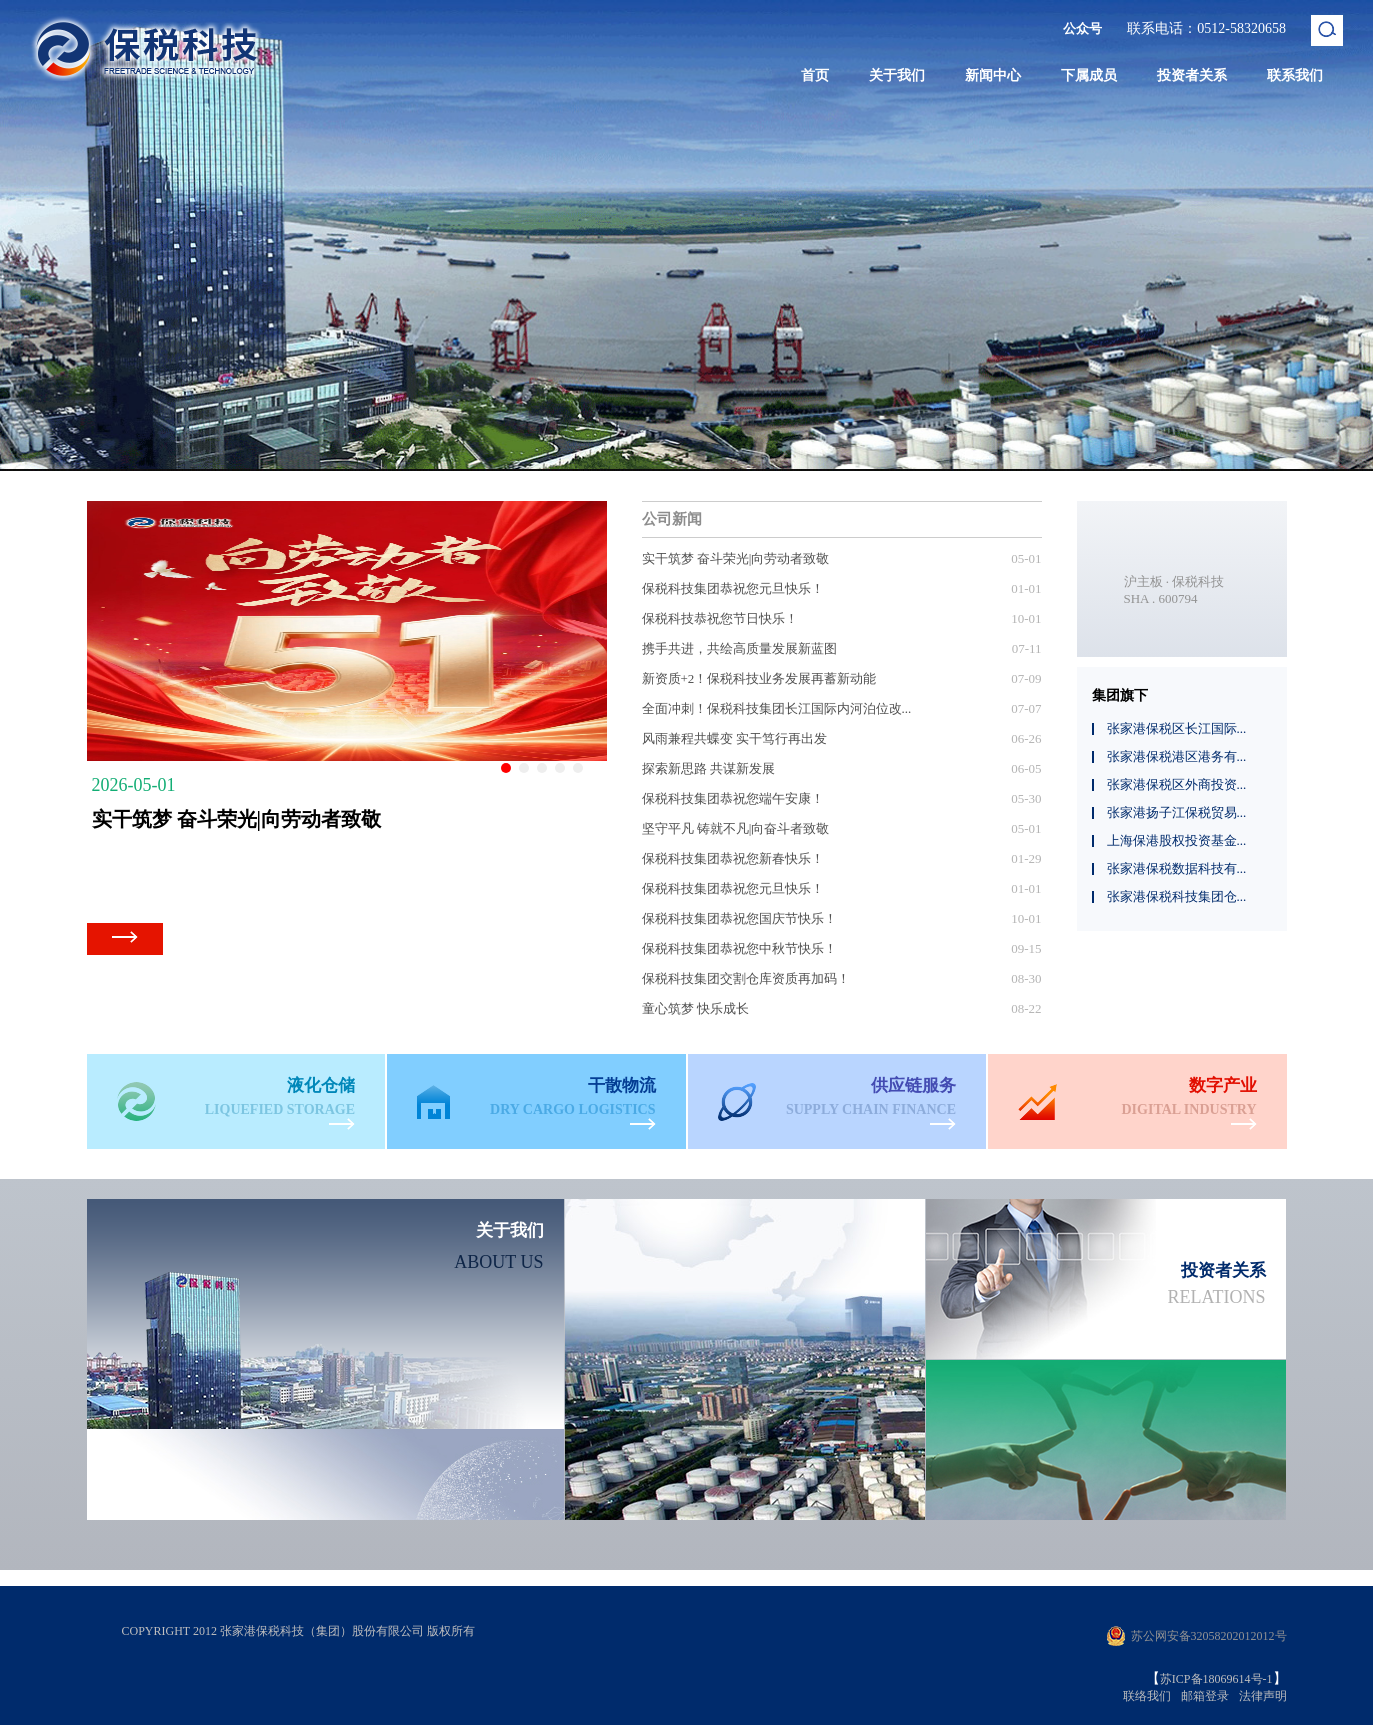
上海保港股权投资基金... (1177, 840)
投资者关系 (1192, 75)
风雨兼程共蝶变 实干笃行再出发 (734, 738)
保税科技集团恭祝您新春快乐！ (733, 858)
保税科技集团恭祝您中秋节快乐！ (739, 948)
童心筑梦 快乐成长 (695, 1008)
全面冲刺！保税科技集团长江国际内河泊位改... (777, 708)
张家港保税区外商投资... (1177, 784)
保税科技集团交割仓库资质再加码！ (746, 978)
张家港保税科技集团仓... (1177, 896)
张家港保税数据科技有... (1177, 868)
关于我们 (897, 75)
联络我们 (1147, 1696)
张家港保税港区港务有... (1177, 756)
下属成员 (1089, 75)
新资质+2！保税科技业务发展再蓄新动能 (759, 678)
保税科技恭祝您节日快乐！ (720, 618)
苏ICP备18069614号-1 (1216, 1679)
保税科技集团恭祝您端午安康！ (733, 798)
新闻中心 (993, 75)
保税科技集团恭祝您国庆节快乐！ (739, 918)
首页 (815, 75)
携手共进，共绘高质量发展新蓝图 (739, 648)
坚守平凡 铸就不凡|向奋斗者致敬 (736, 828)
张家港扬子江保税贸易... (1177, 812)
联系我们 (1295, 75)
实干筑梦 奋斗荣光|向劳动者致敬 (736, 558)
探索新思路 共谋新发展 (708, 768)
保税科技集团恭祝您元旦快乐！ (733, 588)
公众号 (1082, 28)
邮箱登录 (1205, 1696)
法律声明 (1263, 1696)
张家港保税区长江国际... (1177, 728)
